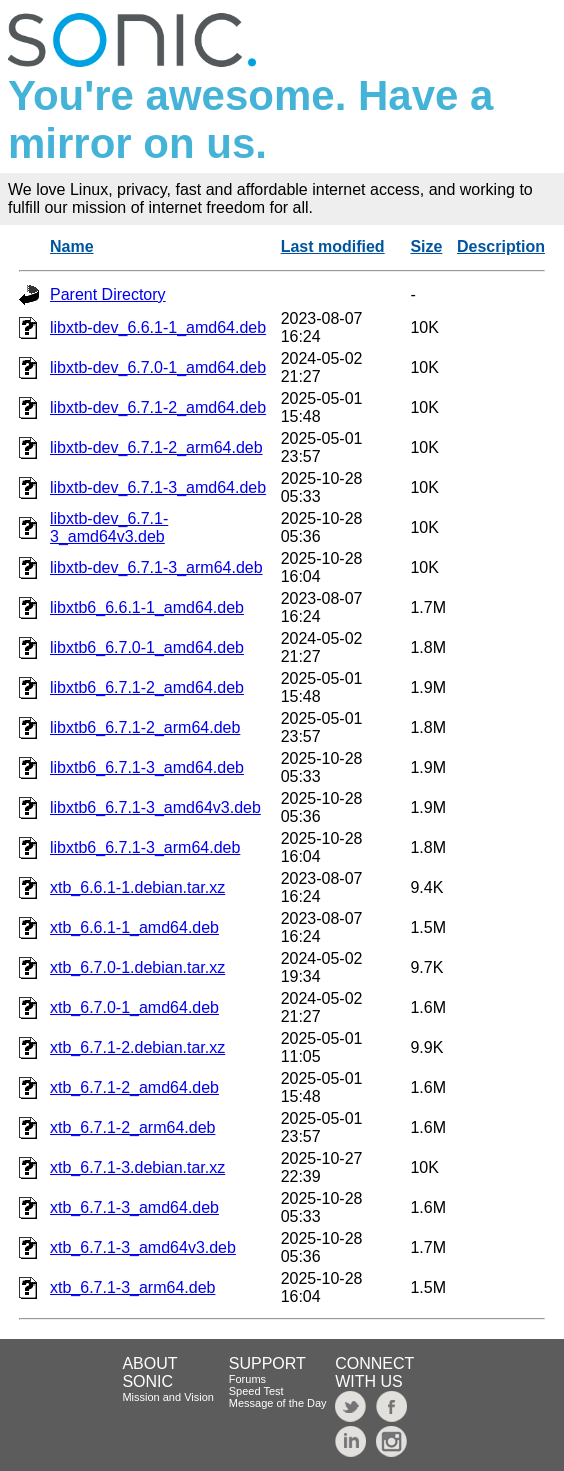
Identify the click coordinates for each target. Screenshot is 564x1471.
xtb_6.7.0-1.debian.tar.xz (137, 967)
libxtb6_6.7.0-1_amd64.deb (147, 647)
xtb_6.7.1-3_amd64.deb (134, 1207)
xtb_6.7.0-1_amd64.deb (134, 1007)
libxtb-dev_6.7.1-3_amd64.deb (158, 487)
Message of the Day (278, 1403)
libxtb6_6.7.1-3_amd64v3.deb (155, 807)
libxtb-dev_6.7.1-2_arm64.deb (156, 447)
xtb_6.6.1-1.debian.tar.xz (137, 887)
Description (501, 246)
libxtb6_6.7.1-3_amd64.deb (147, 767)
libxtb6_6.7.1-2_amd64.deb (147, 687)
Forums (247, 1379)
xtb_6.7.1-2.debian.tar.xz (137, 1047)
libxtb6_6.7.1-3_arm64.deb (145, 847)
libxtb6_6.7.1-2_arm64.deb (145, 727)
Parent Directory (108, 294)
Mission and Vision (168, 1397)
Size (426, 246)
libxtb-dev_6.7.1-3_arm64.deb (156, 567)
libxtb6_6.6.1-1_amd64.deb (147, 607)
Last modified (333, 246)
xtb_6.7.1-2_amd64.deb (134, 1087)
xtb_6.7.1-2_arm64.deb (132, 1127)
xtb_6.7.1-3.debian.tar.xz (137, 1167)
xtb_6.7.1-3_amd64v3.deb (143, 1247)
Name (72, 246)
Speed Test (256, 1391)
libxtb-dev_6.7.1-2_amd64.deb (158, 407)
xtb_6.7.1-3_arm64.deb (132, 1287)
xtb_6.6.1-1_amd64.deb (134, 927)
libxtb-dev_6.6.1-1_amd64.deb (158, 327)
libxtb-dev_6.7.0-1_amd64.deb (158, 367)
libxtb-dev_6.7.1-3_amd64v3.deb (109, 527)
